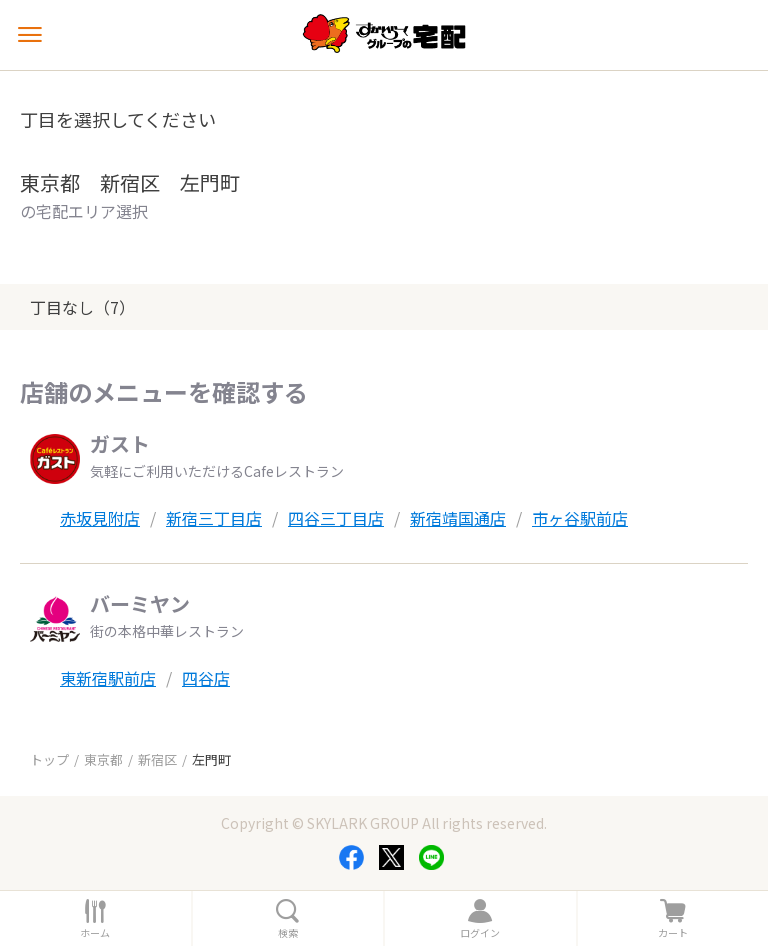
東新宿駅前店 (108, 678)
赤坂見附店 (100, 518)
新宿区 (157, 759)
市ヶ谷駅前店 (580, 518)
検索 (288, 933)
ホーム (95, 933)
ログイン (480, 933)
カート (673, 933)
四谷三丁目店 (336, 518)
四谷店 (206, 678)
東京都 (103, 759)
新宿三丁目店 (214, 518)
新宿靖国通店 (458, 518)
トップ (49, 759)
